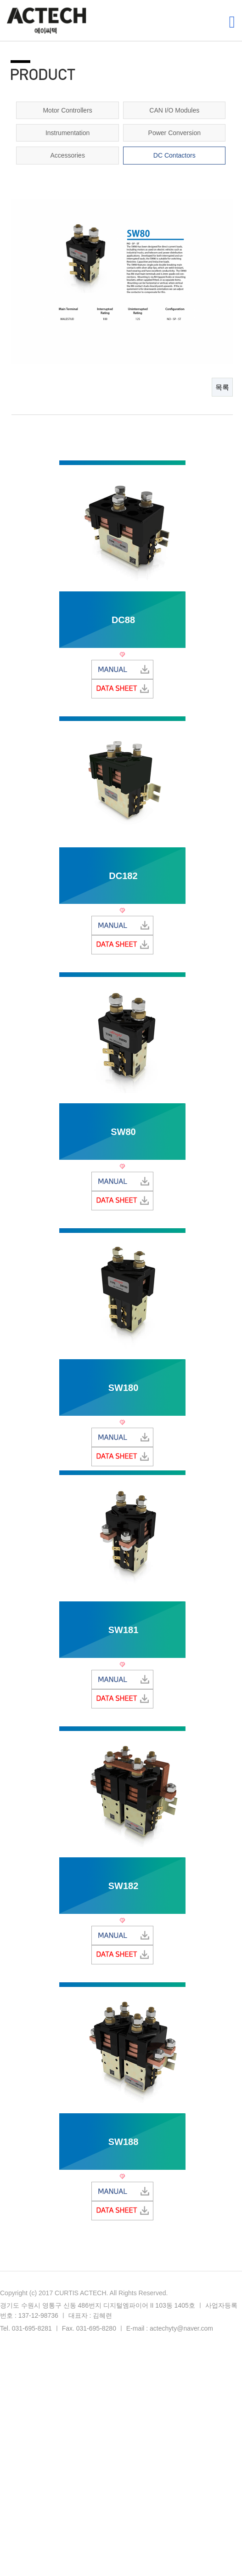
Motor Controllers (67, 110)
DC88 (123, 620)
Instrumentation (67, 132)
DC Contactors (174, 155)
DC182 (123, 876)
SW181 (123, 1630)
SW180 (123, 1388)
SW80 (123, 1132)
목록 (222, 387)
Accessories (67, 155)
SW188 (123, 2142)
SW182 (123, 1886)
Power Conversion (174, 132)
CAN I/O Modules (174, 110)
